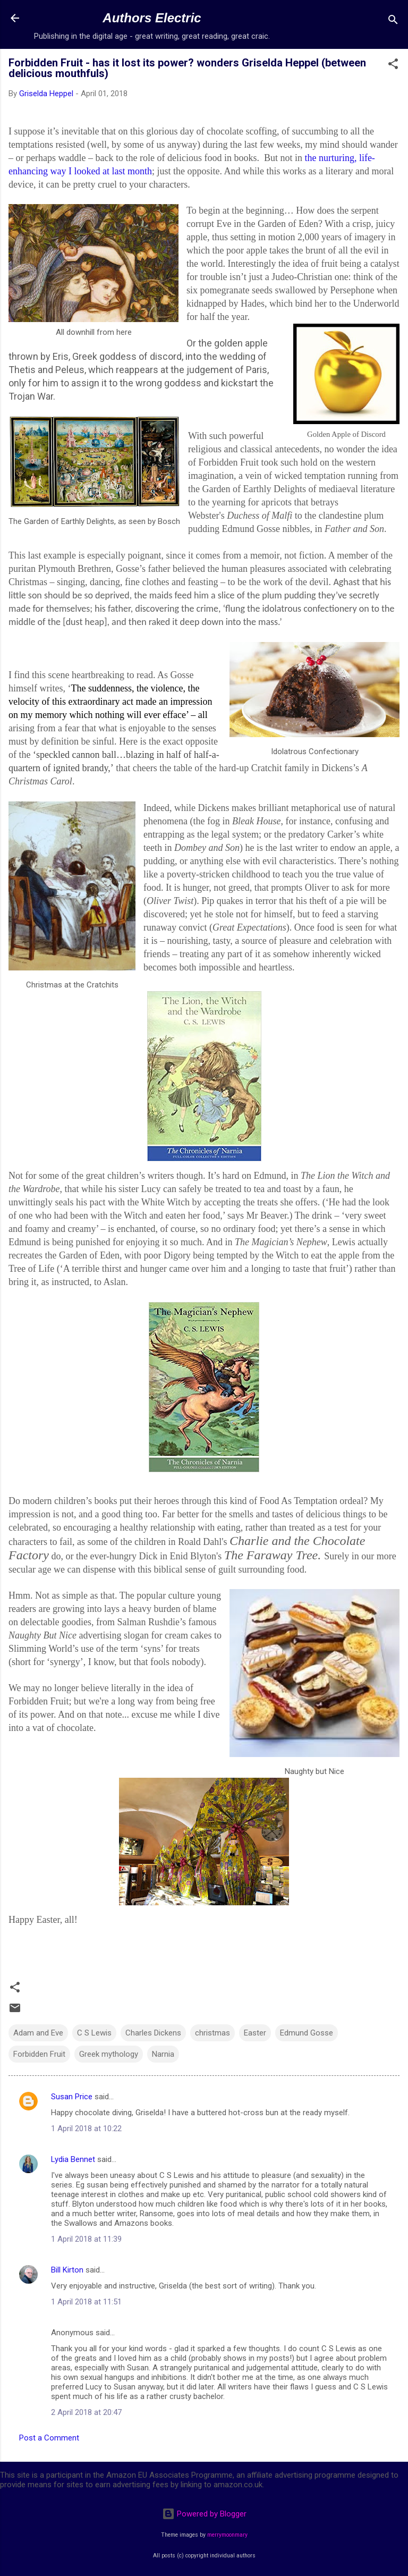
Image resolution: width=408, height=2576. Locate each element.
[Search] (393, 21)
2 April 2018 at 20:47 (86, 2412)
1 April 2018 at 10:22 (86, 2128)
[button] (393, 65)
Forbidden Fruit (39, 2054)
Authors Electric (152, 18)
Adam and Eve (38, 2033)
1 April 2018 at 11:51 (86, 2302)
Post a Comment (49, 2438)
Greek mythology (108, 2054)
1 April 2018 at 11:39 (86, 2239)
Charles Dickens (153, 2033)
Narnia (163, 2054)
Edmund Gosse (306, 2033)
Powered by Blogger (204, 2514)
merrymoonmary (227, 2534)
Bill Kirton (67, 2270)
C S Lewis (94, 2033)
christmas (212, 2033)
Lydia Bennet (73, 2159)
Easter (255, 2033)
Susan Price (71, 2096)
